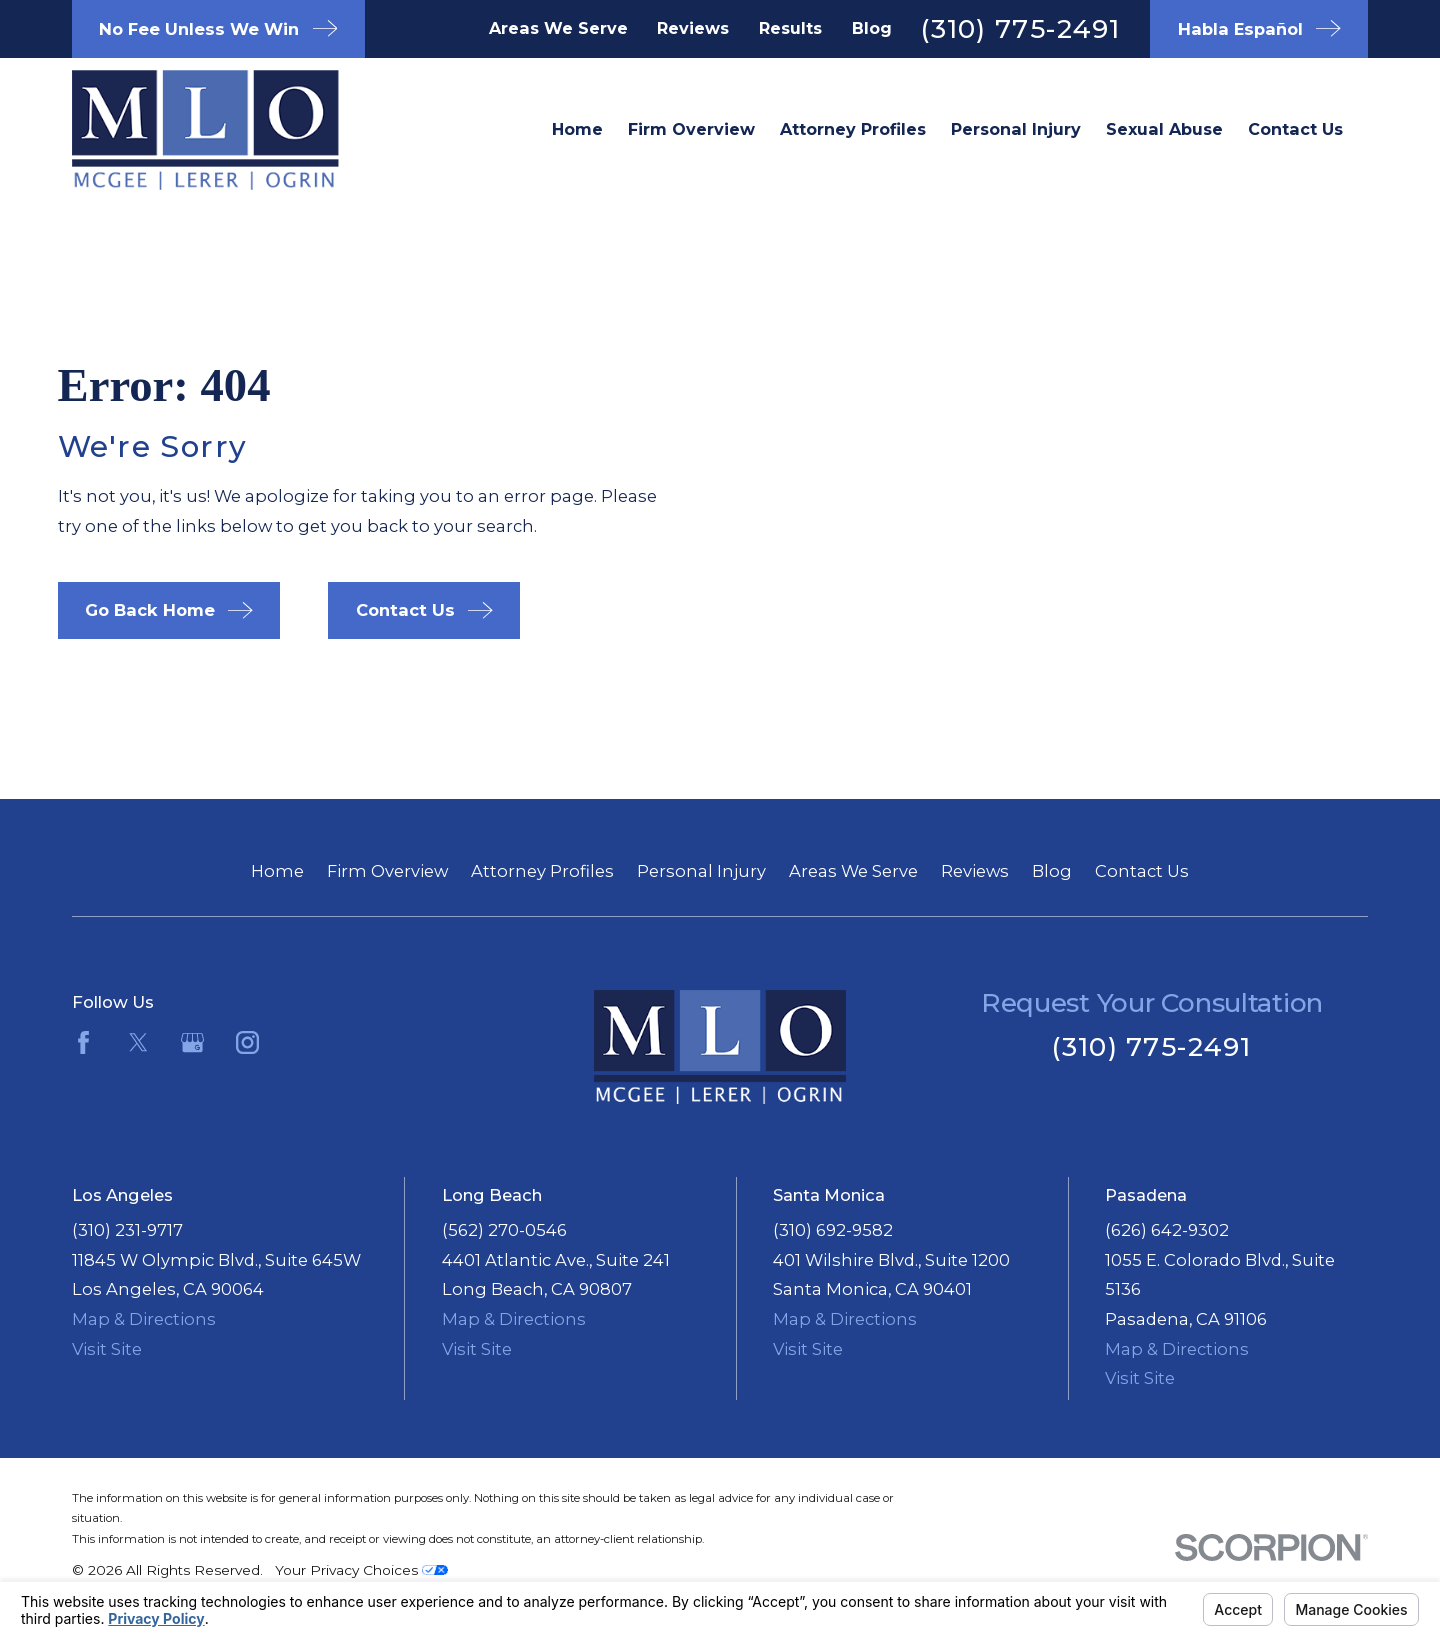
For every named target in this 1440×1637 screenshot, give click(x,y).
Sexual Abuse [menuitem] (1164, 129)
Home (277, 871)
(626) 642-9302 (1167, 1230)
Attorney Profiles (542, 871)
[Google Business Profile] (192, 1042)
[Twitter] (138, 1042)
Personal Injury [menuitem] (1016, 129)
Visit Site (107, 1349)
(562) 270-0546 (504, 1230)
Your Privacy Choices (361, 1570)
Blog (872, 28)
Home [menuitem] (577, 129)
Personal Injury (701, 871)
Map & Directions (144, 1319)
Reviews (693, 28)
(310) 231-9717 (127, 1230)
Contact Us (1142, 871)
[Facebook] (83, 1042)
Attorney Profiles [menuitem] (853, 129)
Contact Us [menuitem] (1295, 129)
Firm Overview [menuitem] (691, 129)
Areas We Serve (558, 28)
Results (790, 28)
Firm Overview (387, 871)
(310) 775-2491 (1020, 29)
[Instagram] (247, 1042)
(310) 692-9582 (833, 1230)
